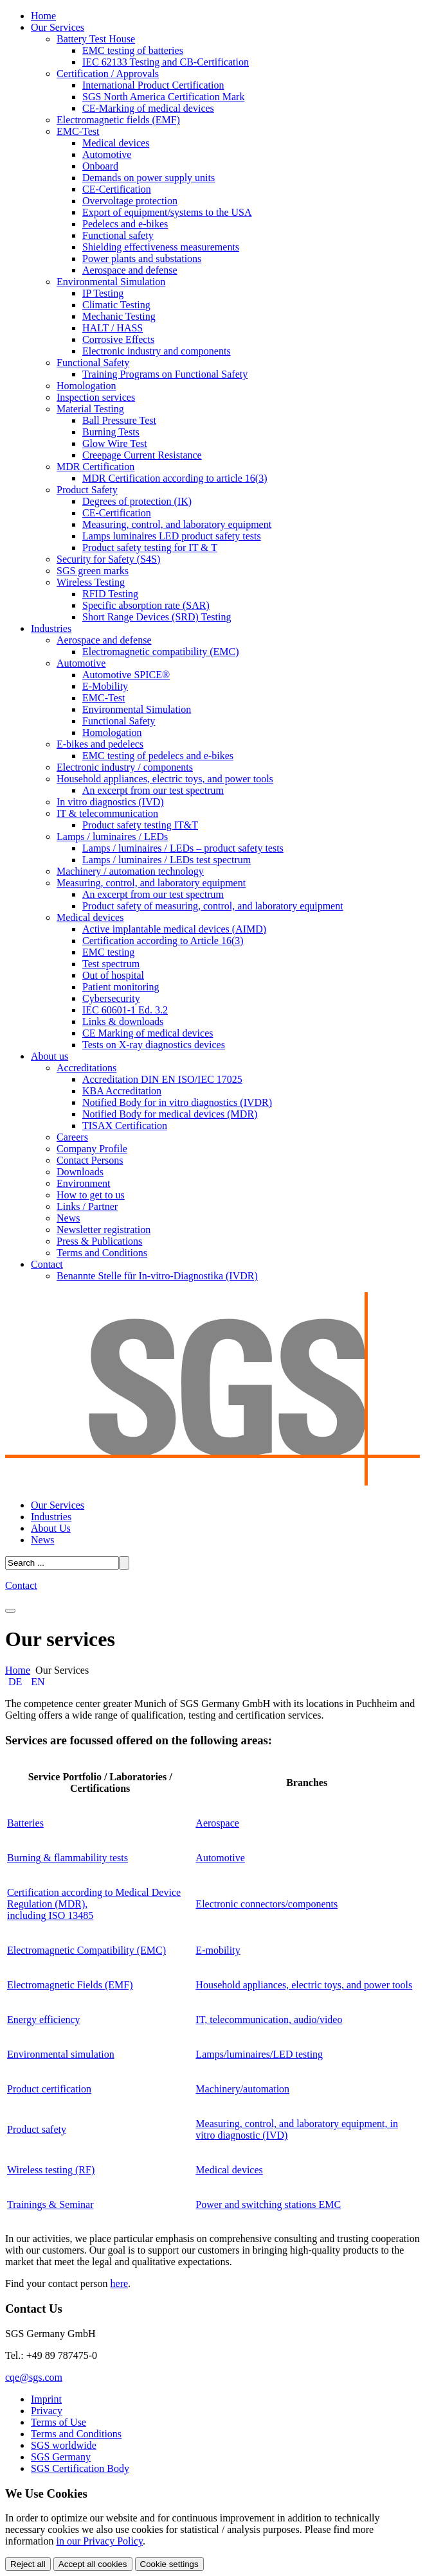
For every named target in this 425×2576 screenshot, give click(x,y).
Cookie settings (169, 2564)
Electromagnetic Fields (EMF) (70, 1984)
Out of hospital (113, 975)
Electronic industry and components (156, 351)
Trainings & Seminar (50, 2204)
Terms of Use (58, 2422)
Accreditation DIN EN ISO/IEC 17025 (162, 1079)
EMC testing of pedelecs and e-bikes (157, 755)
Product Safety (87, 489)
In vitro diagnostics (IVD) (110, 801)
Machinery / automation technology (130, 871)
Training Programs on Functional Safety (165, 374)
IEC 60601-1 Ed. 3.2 (125, 1009)
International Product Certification (153, 85)
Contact (47, 1264)
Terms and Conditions (102, 1252)
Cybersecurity (111, 998)
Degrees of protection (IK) (137, 501)
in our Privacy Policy (100, 2541)
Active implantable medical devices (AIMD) (174, 929)
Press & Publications (99, 1241)
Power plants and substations (141, 258)
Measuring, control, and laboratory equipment (176, 524)
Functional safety (118, 235)
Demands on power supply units (148, 177)
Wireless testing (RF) (51, 2169)
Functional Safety (93, 362)
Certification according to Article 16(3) (163, 940)
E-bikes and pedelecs (100, 744)
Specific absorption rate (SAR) (146, 605)
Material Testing (90, 408)
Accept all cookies (93, 2564)
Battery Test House (96, 38)
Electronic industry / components (125, 767)
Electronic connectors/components (266, 1903)
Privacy (46, 2410)
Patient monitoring (120, 986)
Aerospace (217, 1823)
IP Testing (102, 293)
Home (43, 15)
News (68, 1218)
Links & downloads (122, 1021)
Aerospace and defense (129, 270)
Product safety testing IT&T (140, 824)
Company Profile (92, 1148)
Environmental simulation (60, 2054)
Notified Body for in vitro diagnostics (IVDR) (177, 1102)
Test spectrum (111, 963)
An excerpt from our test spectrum (153, 790)
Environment (84, 1183)
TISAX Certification (124, 1125)
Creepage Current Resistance (142, 455)
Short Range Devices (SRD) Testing (156, 616)
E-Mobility (105, 686)
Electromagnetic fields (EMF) (118, 119)
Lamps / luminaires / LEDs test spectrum (166, 859)
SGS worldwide (63, 2445)
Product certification (49, 2088)
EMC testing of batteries (132, 50)
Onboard (100, 166)
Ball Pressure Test (119, 420)
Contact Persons (90, 1160)
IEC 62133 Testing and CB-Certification (165, 62)
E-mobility (217, 1950)
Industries (51, 628)
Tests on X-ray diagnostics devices (153, 1044)
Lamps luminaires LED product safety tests (171, 535)
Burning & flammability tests (67, 1857)
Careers (72, 1137)
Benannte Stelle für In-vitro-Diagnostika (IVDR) (157, 1275)
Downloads (80, 1171)
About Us (51, 1528)
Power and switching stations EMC (268, 2204)
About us (49, 1056)
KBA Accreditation (121, 1090)
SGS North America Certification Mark (163, 96)
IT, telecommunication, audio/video (268, 2019)
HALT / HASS (112, 327)
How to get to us (91, 1194)
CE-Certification (116, 189)
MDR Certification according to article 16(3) (174, 478)
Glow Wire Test (114, 443)
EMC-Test (78, 131)
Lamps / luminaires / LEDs (112, 836)
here (120, 2283)
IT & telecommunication (107, 813)
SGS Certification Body (80, 2468)
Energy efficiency (43, 2019)
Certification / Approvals (108, 73)
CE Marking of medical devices (147, 1033)
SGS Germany (61, 2456)
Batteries (25, 1823)
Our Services (57, 27)
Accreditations (86, 1067)
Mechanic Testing (119, 316)
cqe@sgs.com (33, 2377)
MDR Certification (95, 466)
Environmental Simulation (111, 281)
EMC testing (108, 952)
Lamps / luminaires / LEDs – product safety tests (183, 848)
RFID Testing (110, 593)
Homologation (86, 385)
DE (16, 1681)
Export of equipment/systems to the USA (167, 212)
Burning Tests (111, 431)
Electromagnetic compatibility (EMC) (160, 651)
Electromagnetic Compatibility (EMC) (86, 1950)
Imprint (46, 2399)
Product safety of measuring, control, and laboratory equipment (212, 905)
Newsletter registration (103, 1229)
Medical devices (115, 142)
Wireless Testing (91, 582)
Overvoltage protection (129, 200)
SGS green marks (93, 570)
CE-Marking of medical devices (148, 108)
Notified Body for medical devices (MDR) (169, 1113)
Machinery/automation (242, 2088)
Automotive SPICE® (126, 674)
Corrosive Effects (118, 339)
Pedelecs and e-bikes (125, 223)
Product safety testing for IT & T (149, 547)
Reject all (28, 2564)
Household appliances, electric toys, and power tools (165, 778)
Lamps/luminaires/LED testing (259, 2054)
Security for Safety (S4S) (108, 559)
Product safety (36, 2129)
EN (37, 1681)
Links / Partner (87, 1206)
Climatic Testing (116, 304)
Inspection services (96, 397)
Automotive (106, 154)
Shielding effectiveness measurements (160, 246)
